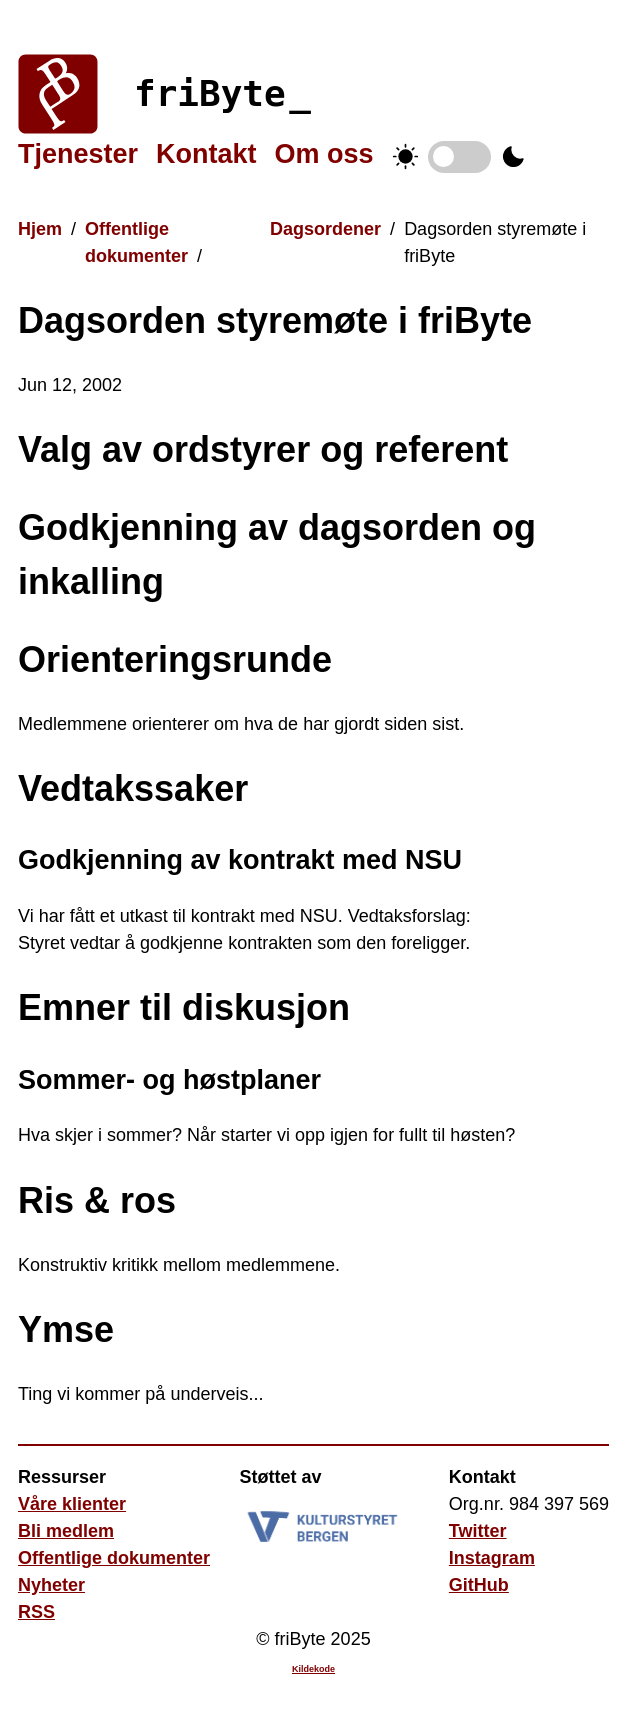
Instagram (492, 1558)
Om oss (324, 154)
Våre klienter (72, 1504)
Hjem (40, 229)
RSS (36, 1612)
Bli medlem (66, 1531)
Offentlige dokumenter (114, 1558)
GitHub (479, 1585)
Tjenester (78, 154)
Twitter (478, 1531)
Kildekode (313, 1669)
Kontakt (206, 154)
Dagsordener (325, 229)
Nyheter (51, 1585)
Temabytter (459, 157)
